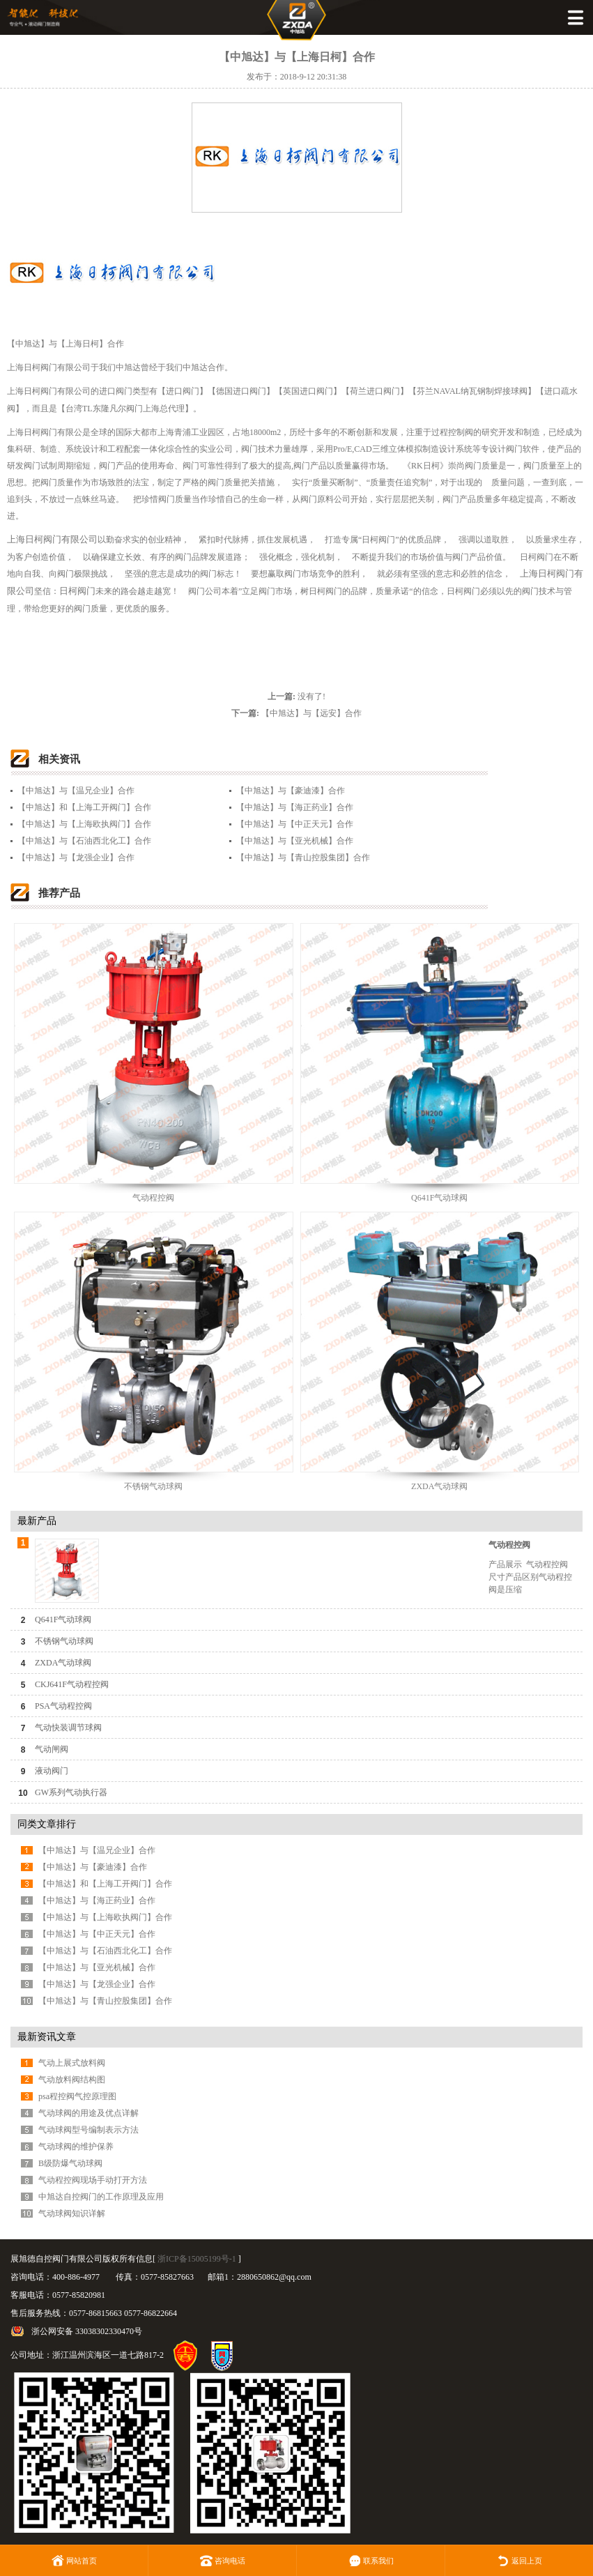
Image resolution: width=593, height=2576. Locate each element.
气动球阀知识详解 (71, 2213)
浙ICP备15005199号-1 (196, 2259)
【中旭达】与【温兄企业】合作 (75, 790)
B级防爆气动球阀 (70, 2163)
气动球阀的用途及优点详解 (88, 2113)
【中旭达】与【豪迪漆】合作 (290, 790)
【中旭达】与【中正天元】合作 (294, 824)
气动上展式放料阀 (71, 2063)
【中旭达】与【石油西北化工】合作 (84, 841)
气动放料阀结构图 (71, 2080)
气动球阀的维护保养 (76, 2146)
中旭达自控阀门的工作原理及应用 (101, 2197)
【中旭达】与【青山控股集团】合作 (303, 857)
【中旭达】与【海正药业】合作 (294, 807)
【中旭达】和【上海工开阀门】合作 (84, 807)
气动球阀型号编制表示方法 (88, 2130)
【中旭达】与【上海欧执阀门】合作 (84, 824)
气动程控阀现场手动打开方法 (92, 2180)
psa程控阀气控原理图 (77, 2096)
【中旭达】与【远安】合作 (311, 713)
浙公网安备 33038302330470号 (86, 2331)
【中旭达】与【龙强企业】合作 (75, 857)
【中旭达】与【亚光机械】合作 (294, 841)
